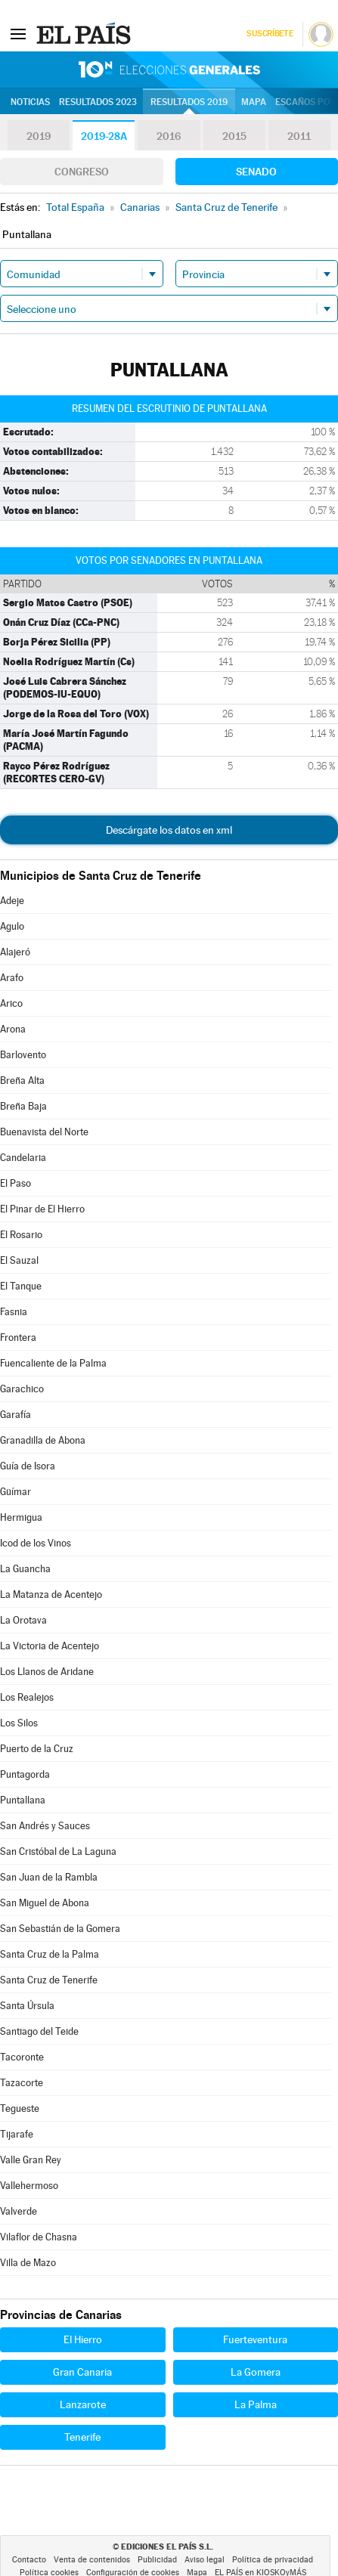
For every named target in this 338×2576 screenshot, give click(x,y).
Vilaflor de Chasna (38, 2237)
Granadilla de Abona (42, 1440)
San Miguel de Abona (44, 1903)
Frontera (18, 1337)
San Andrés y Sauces (45, 1825)
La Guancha (25, 1568)
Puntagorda (25, 1774)
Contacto (29, 2560)
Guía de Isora (27, 1466)
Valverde (18, 2211)
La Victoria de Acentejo (49, 1646)
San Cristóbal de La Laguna (58, 1851)
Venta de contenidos (92, 2560)
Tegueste (19, 2108)
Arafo (11, 977)
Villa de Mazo (28, 2262)
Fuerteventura (255, 2339)
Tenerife (82, 2437)
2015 (234, 136)
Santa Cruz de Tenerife (49, 1980)
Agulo (12, 926)
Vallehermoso (29, 2185)
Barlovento (23, 1054)
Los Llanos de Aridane (47, 1671)
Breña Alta (22, 1080)
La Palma (255, 2404)
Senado (256, 172)
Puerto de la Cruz (36, 1748)
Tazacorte (21, 2082)
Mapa (253, 102)
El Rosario (21, 1234)
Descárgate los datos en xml (169, 830)
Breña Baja (23, 1106)
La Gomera (256, 2372)
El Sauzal (19, 1260)
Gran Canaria (82, 2372)
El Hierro (83, 2339)
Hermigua (21, 1517)
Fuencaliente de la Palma (53, 1363)
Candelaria (23, 1157)
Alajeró (15, 952)
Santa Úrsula (27, 2005)
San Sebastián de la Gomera (60, 1928)
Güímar (15, 1491)
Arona (13, 1029)
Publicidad (157, 2560)
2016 (169, 136)
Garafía (15, 1414)
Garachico (22, 1389)
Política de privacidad (272, 2560)
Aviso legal (205, 2560)
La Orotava (23, 1620)
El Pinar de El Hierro (42, 1209)
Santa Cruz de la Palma (49, 1954)
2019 (38, 136)
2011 (299, 136)
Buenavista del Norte (44, 1132)
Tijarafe (16, 2134)
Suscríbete (270, 34)
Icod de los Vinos (35, 1543)
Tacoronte (22, 2057)
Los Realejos (27, 1697)
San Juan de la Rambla (49, 1877)
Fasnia (13, 1311)
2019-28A (104, 136)
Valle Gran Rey (30, 2160)
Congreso (81, 172)
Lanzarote (83, 2404)
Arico (11, 1003)
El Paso (15, 1183)
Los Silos (19, 1723)
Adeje (12, 900)
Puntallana (22, 1800)
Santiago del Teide (39, 2031)
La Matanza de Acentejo (51, 1594)
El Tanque (21, 1286)
